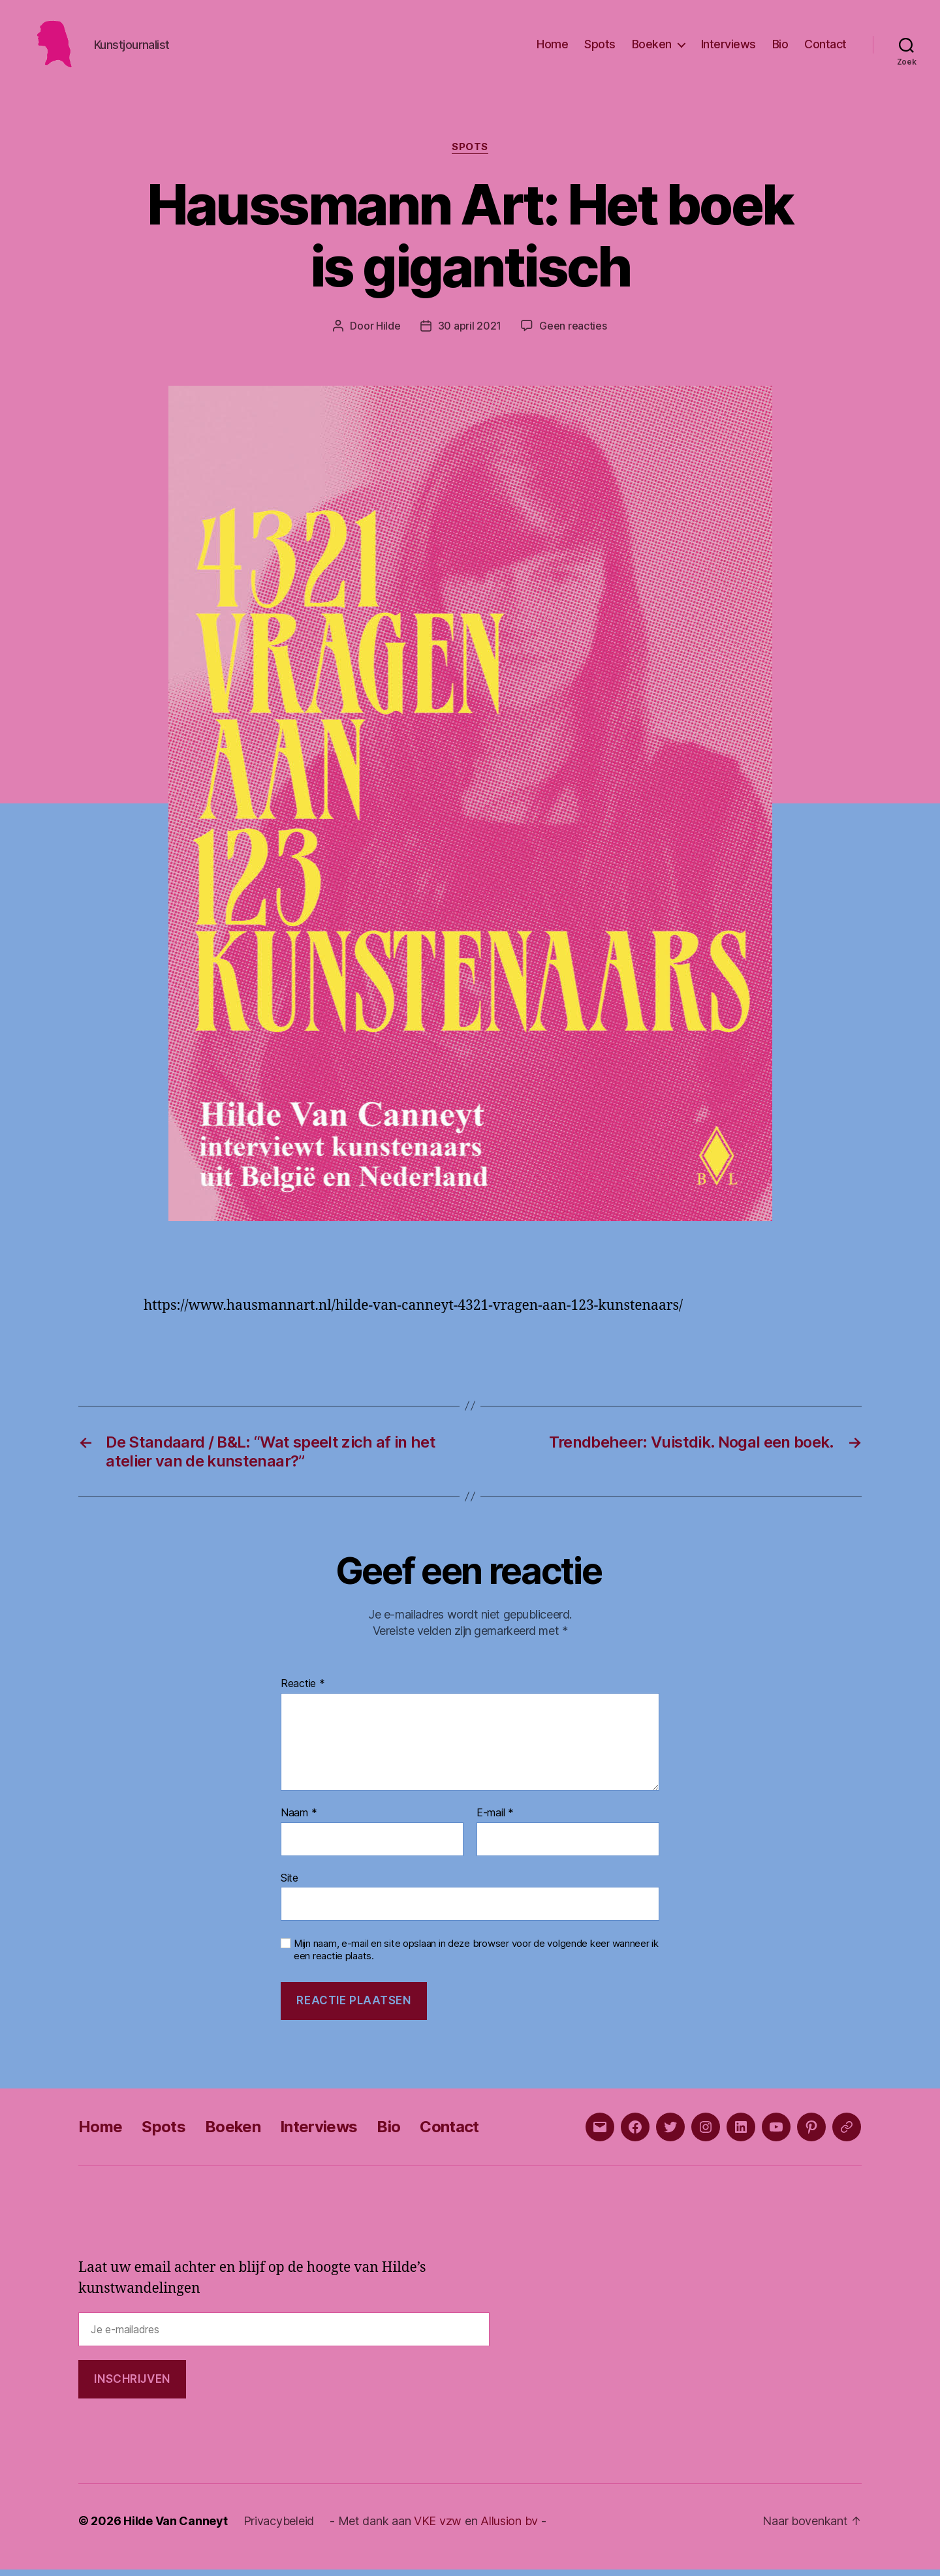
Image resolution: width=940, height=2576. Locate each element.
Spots (600, 47)
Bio (780, 47)
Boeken (652, 47)
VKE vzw (438, 2527)
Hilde (388, 332)
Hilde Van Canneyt (175, 2527)
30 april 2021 (470, 332)
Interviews (728, 47)
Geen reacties (573, 332)
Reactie (303, 1690)
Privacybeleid (279, 2527)
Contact (825, 47)
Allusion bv (509, 2527)
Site (289, 1884)
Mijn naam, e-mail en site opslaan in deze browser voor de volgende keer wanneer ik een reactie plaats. (476, 1956)
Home (552, 47)
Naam (299, 1819)
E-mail (495, 1819)
